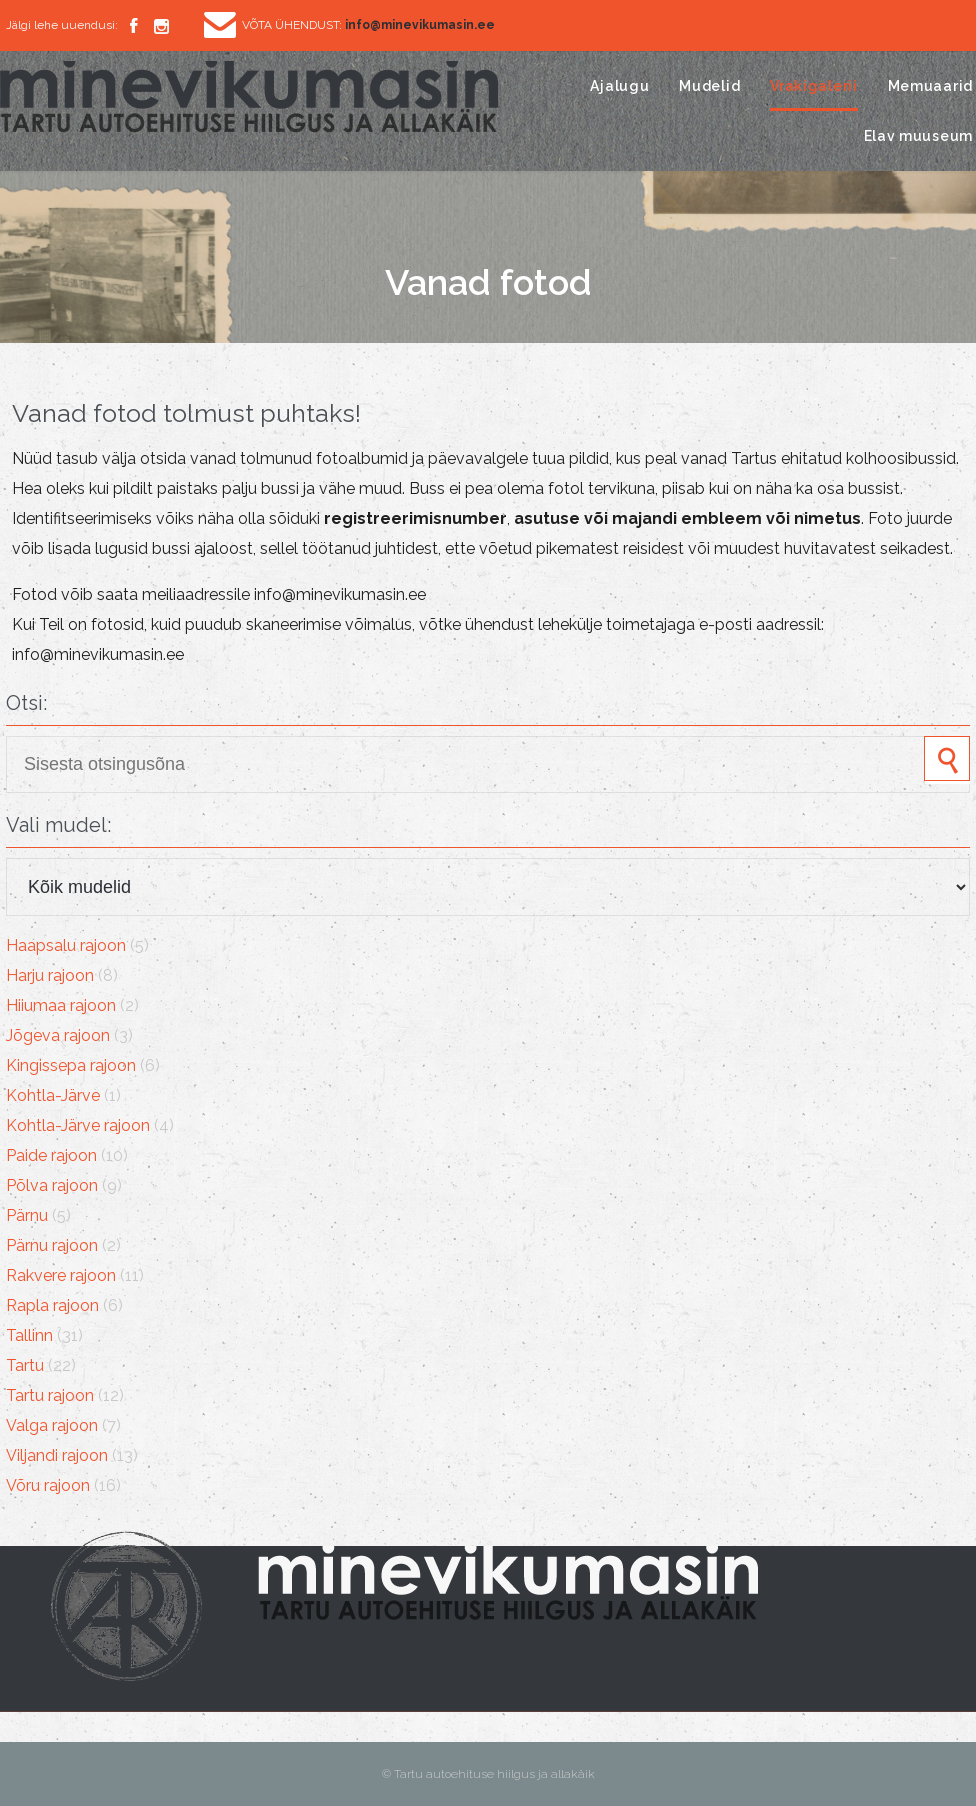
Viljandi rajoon (57, 1455)
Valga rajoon (52, 1425)
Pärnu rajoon (52, 1245)
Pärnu (27, 1215)
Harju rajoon (50, 975)
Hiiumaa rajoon (61, 1005)
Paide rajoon (51, 1155)
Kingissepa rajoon (71, 1065)
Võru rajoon (48, 1485)
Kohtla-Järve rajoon (78, 1125)
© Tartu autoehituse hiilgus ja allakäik (488, 1774)
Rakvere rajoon (61, 1275)
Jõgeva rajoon (58, 1035)
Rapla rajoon (52, 1305)
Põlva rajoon (52, 1185)
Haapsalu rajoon (66, 945)
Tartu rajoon (50, 1395)
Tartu (25, 1365)
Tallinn (29, 1335)
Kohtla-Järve (53, 1095)
